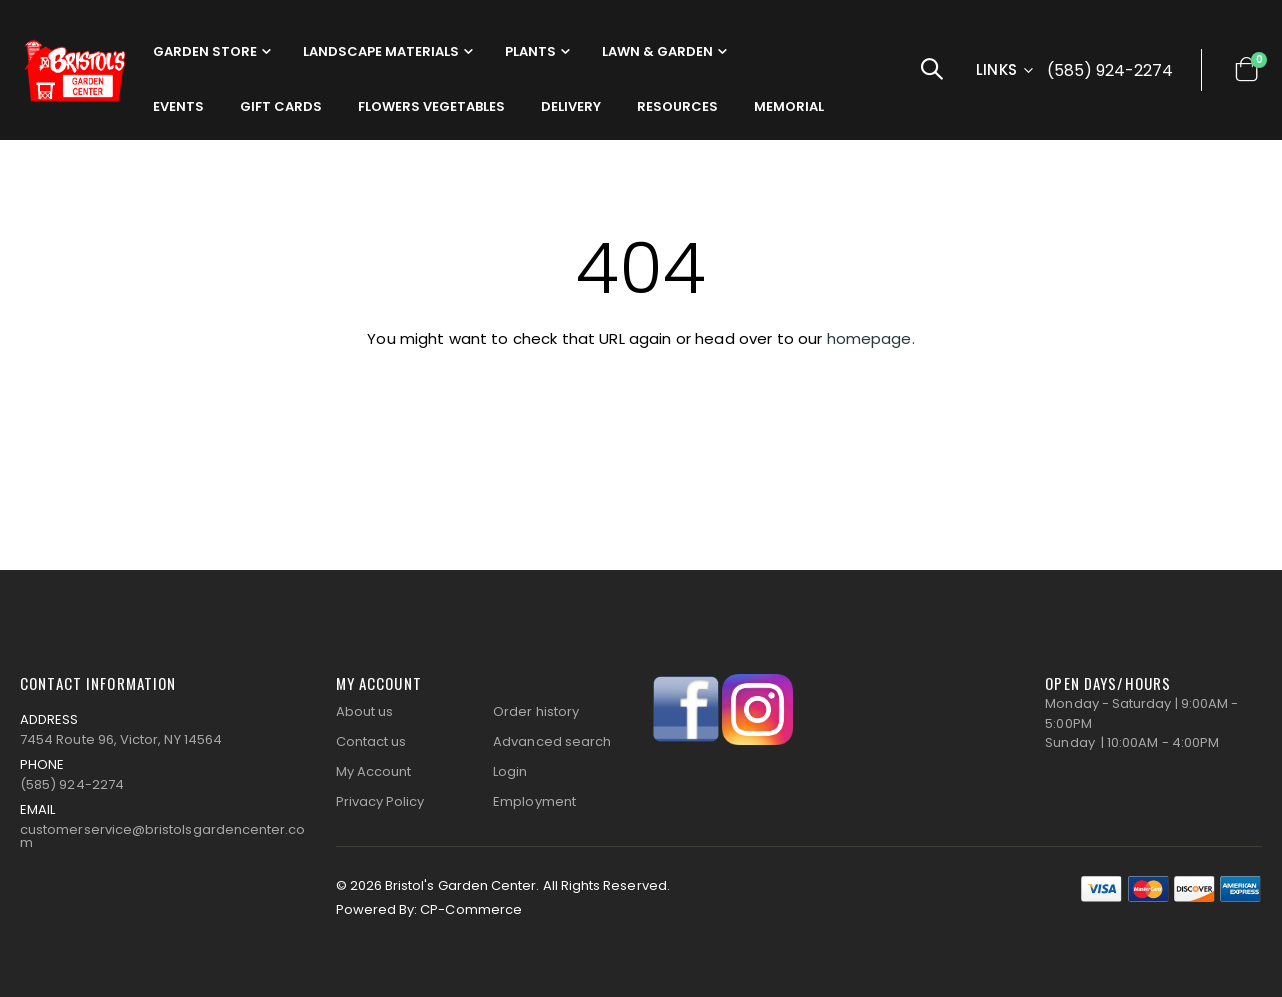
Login (510, 771)
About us (365, 711)
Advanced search (552, 741)
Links (997, 69)
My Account (374, 771)
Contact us (371, 741)
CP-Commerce (471, 909)
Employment (534, 801)
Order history (536, 711)
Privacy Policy (380, 801)
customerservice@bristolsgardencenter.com (163, 836)
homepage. (871, 338)
